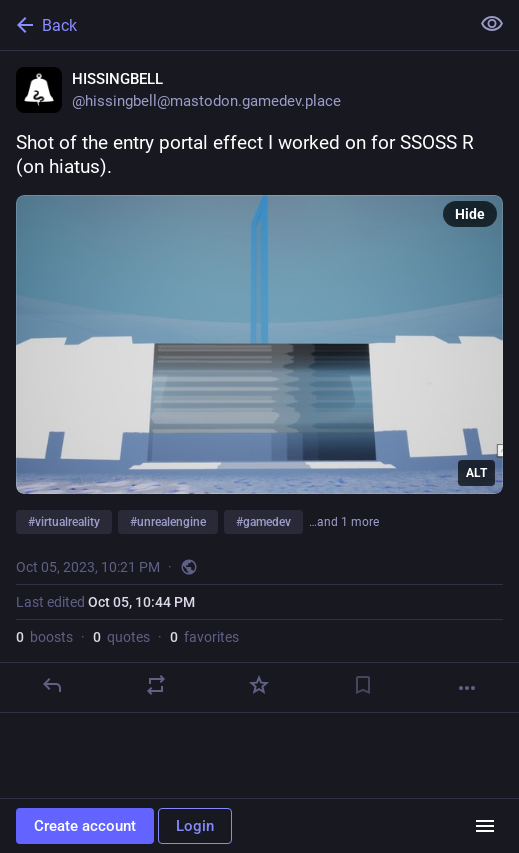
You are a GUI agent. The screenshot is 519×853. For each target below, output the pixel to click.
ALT (476, 473)
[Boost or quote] (156, 685)
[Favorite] (259, 685)
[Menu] (485, 826)
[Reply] (52, 685)
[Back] (232, 25)
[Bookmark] (363, 685)
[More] (467, 688)
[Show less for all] (492, 24)
